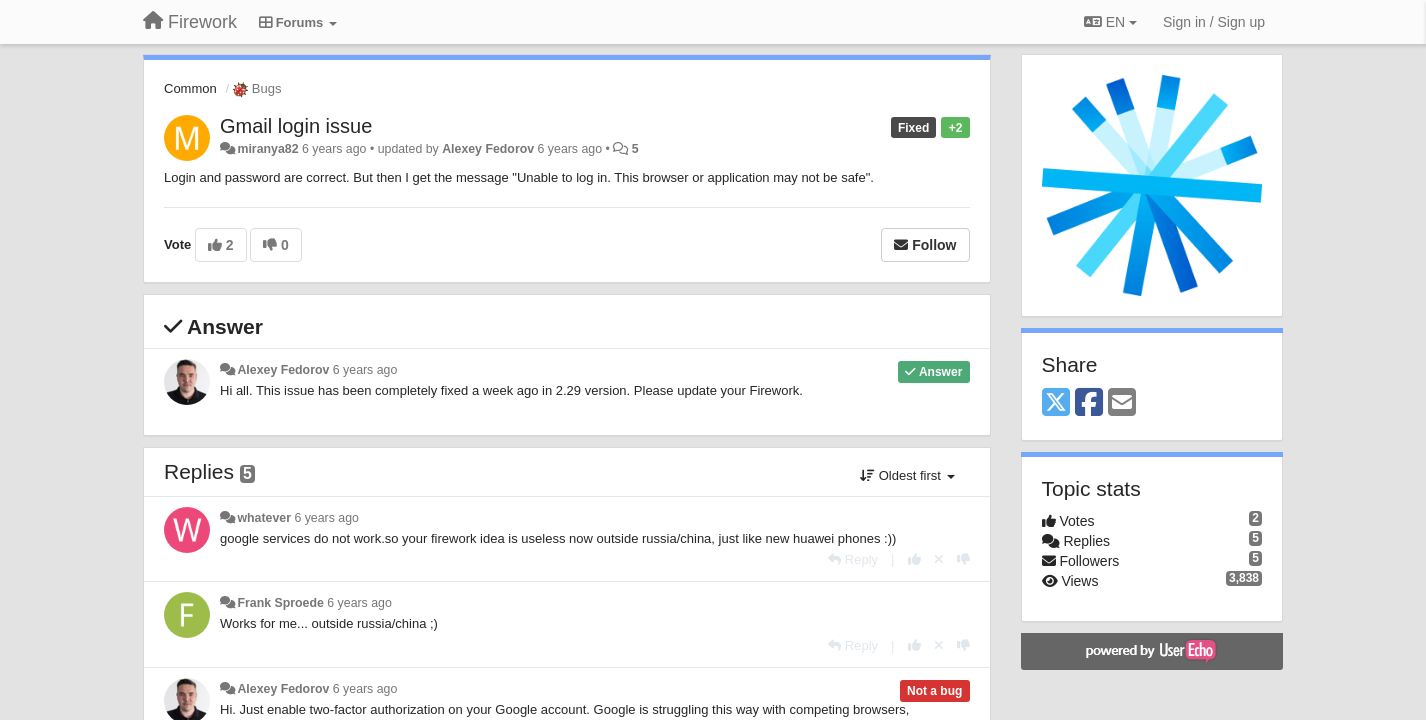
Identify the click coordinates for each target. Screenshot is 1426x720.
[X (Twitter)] (1056, 403)
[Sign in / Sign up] (1214, 22)
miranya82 (267, 149)
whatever (264, 518)
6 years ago (365, 370)
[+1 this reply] (914, 559)
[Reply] (853, 559)
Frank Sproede (280, 603)
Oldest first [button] (907, 475)
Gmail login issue (296, 126)
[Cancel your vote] (939, 559)
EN (1110, 22)
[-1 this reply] (963, 559)
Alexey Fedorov (488, 149)
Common (190, 88)
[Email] (1122, 403)
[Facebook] (1089, 403)
